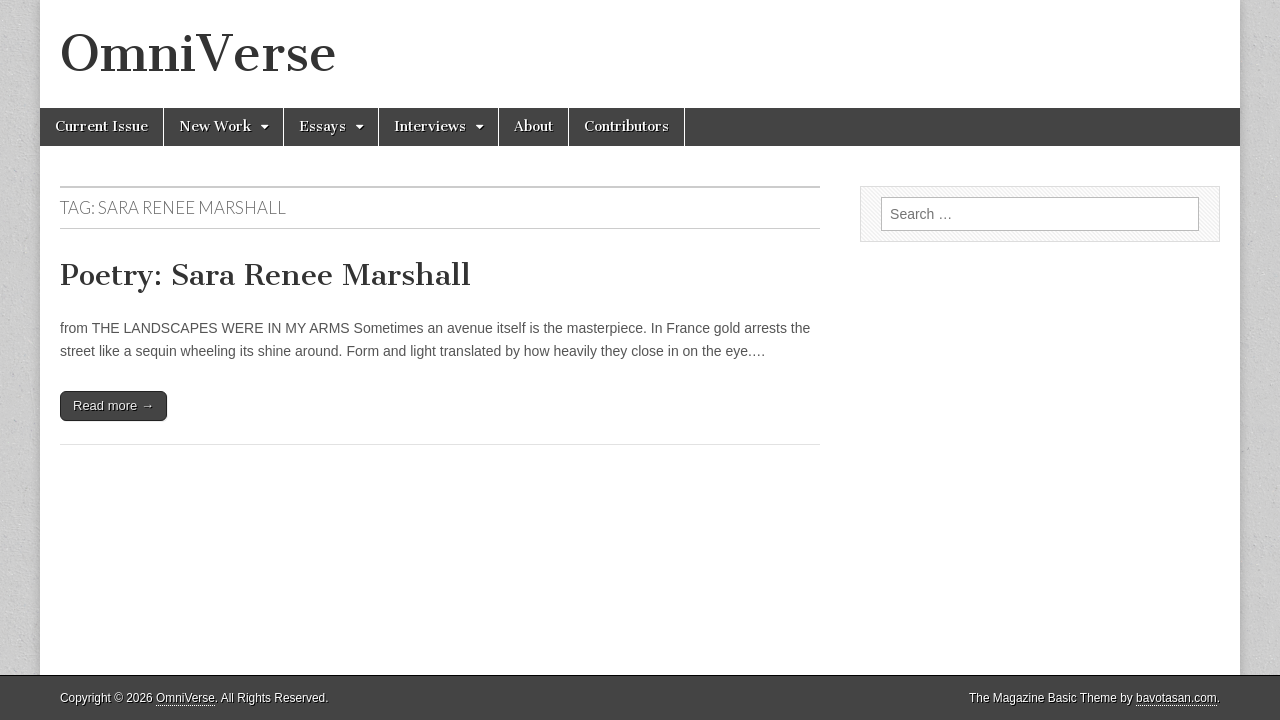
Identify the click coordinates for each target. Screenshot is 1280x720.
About (533, 126)
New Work (215, 126)
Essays (322, 126)
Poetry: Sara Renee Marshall (265, 275)
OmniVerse (198, 53)
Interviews (430, 126)
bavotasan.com (1176, 698)
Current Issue (101, 126)
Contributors (626, 126)
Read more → (113, 405)
